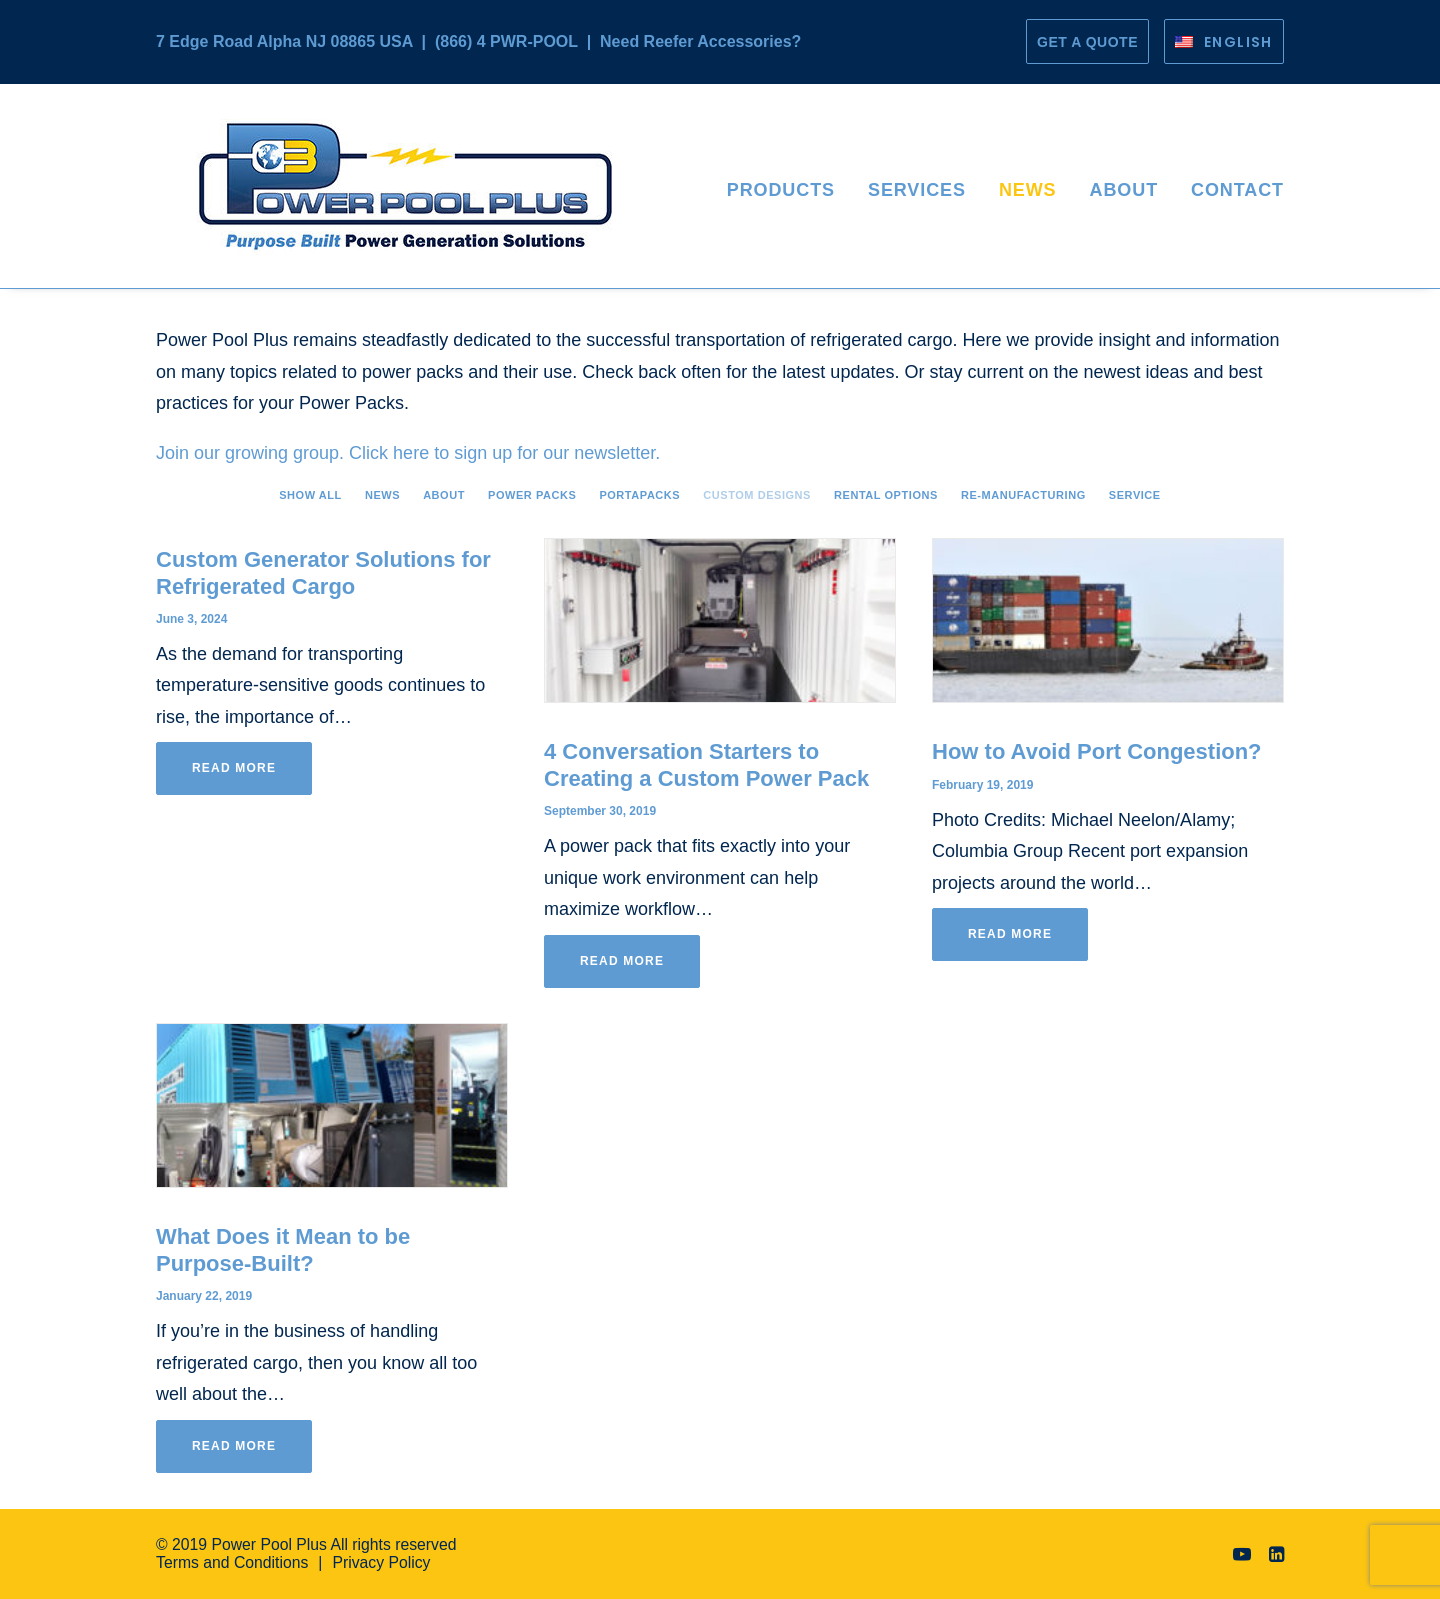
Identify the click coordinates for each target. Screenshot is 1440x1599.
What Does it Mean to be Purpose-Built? (283, 1249)
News (1028, 190)
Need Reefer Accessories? (700, 41)
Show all (310, 495)
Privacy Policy (381, 1562)
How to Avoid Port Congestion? (1097, 751)
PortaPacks (639, 495)
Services (917, 190)
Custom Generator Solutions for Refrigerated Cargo (323, 572)
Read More (234, 768)
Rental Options (886, 495)
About (1124, 190)
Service (1135, 495)
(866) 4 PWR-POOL (506, 41)
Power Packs (532, 495)
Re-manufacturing (1023, 495)
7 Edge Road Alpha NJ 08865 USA (284, 41)
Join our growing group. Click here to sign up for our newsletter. (408, 453)
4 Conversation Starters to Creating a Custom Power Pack (706, 764)
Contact (1237, 190)
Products (781, 190)
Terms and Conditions (232, 1562)
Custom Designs (757, 495)
